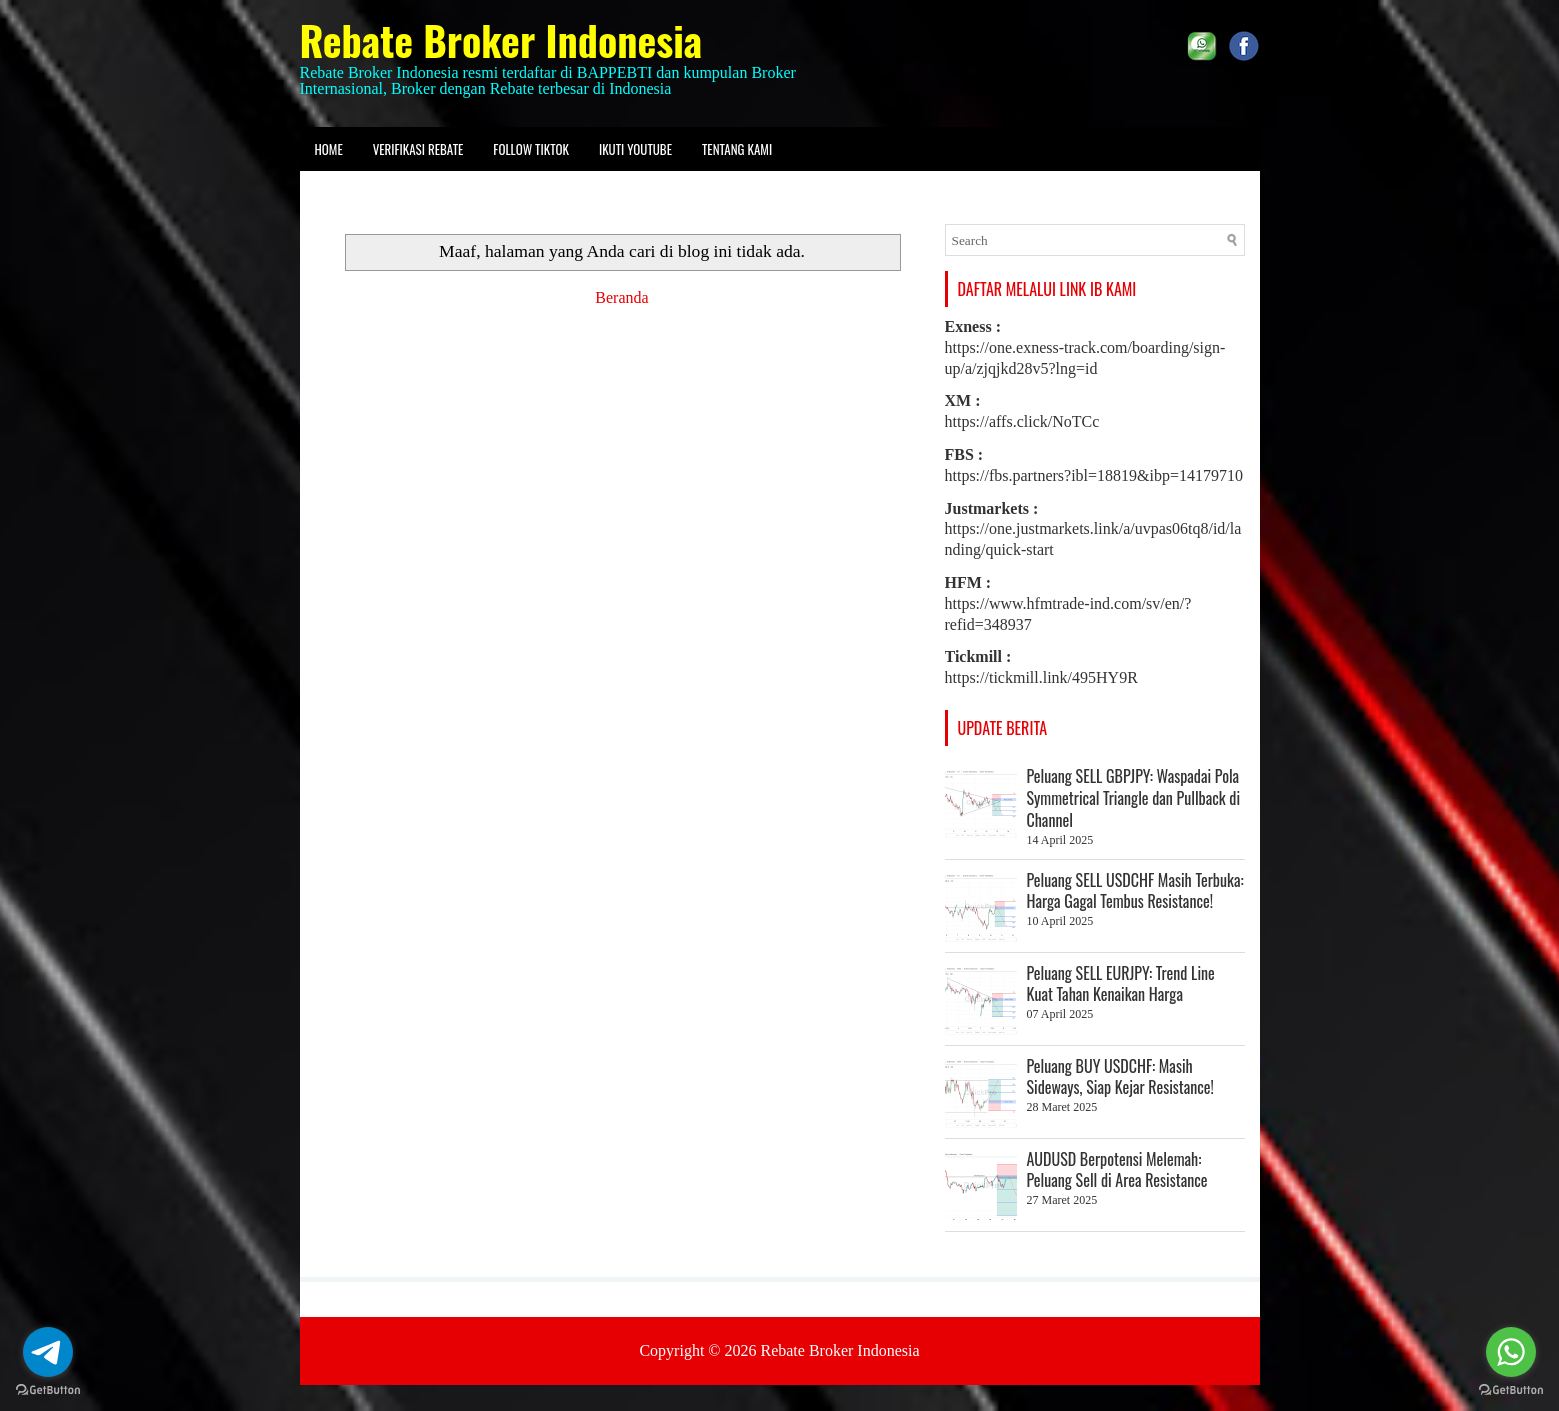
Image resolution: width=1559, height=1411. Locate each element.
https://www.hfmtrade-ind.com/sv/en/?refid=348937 (1068, 603)
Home (329, 149)
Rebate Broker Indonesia (501, 40)
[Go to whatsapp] (1511, 1352)
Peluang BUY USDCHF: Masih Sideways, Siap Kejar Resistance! (1120, 1077)
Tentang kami (737, 149)
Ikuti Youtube (635, 149)
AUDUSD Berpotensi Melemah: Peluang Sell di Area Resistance (1117, 1170)
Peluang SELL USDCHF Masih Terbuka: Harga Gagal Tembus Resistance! (1135, 891)
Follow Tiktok (531, 149)
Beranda (621, 297)
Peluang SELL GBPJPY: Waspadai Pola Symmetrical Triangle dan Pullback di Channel (1134, 798)
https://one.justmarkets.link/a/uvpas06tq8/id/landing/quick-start (1093, 529)
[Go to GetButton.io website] (1511, 1390)
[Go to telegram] (48, 1352)
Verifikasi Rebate (418, 149)
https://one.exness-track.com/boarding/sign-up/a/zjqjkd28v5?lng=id (1085, 347)
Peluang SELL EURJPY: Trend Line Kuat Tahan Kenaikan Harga (1121, 984)
